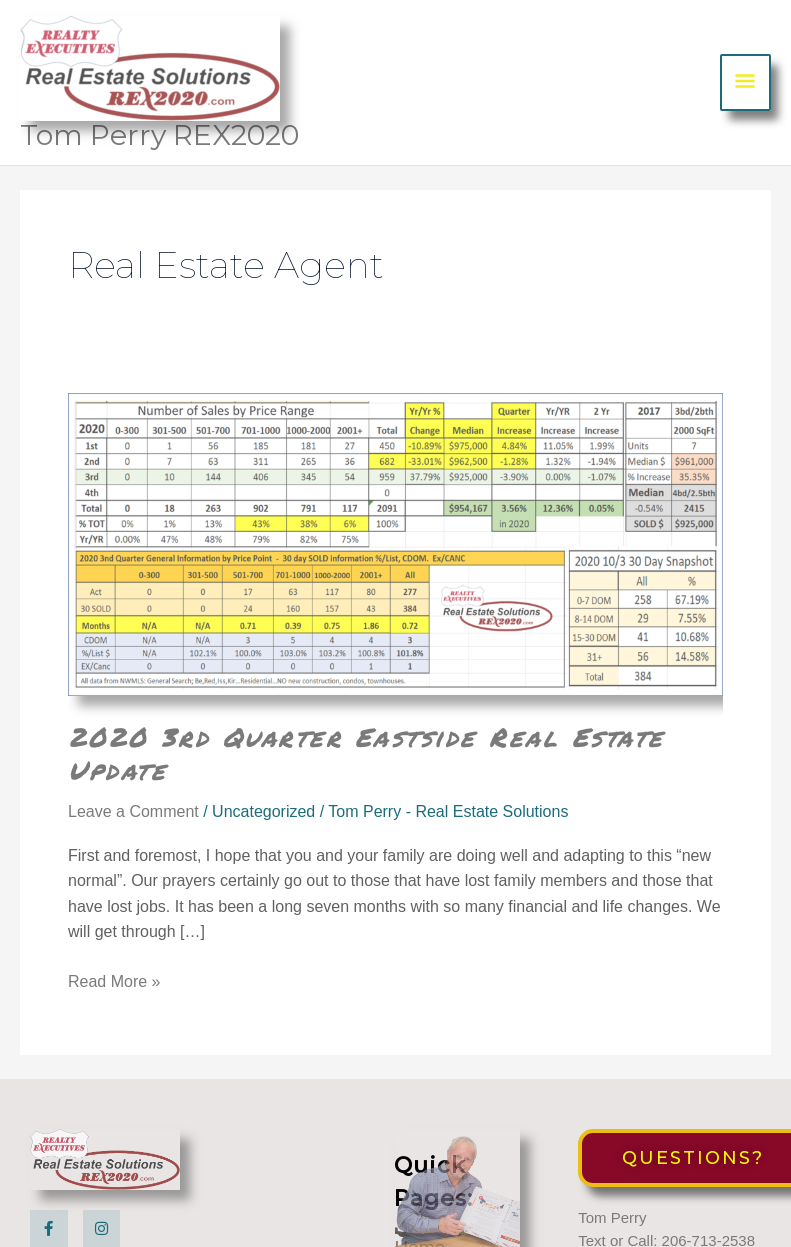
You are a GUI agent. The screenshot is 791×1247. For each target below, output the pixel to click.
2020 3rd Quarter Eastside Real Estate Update (366, 753)
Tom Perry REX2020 (159, 135)
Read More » (114, 982)
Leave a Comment (133, 811)
